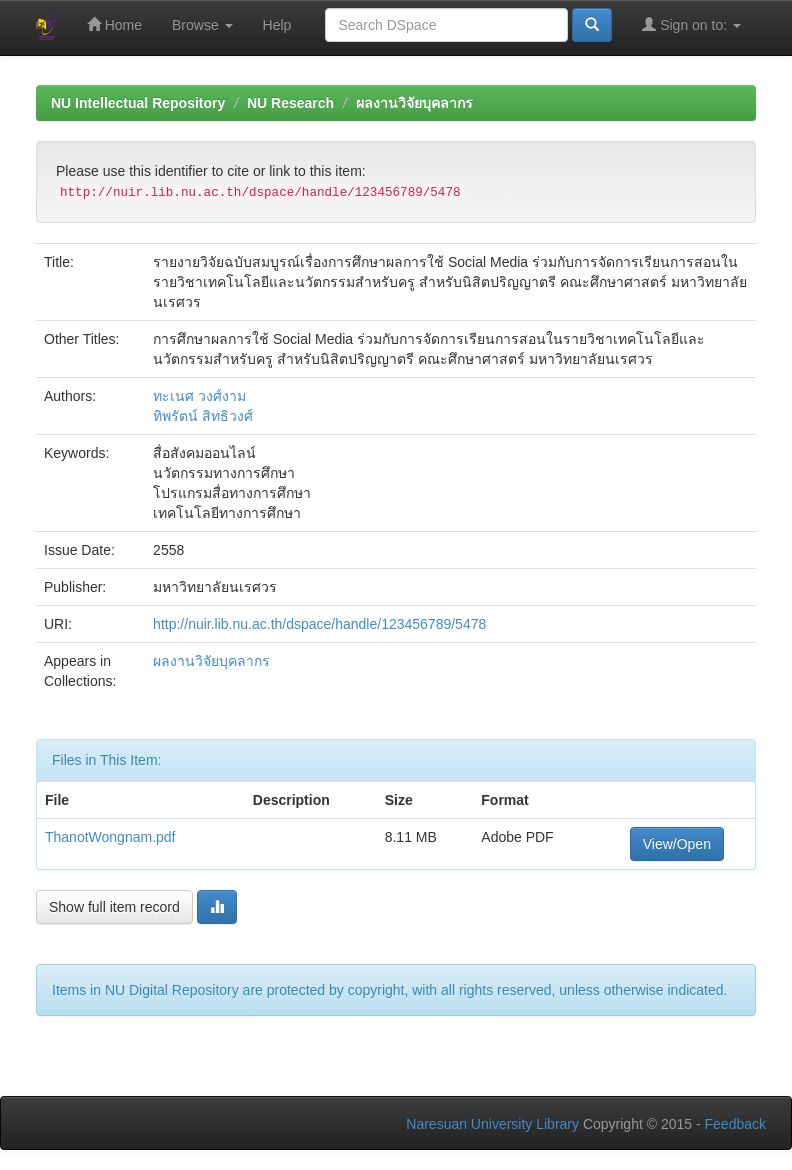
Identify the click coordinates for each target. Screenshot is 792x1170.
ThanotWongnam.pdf (110, 837)
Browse (202, 25)
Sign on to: (691, 24)
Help (277, 25)
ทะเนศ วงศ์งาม (199, 396)
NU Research (290, 103)
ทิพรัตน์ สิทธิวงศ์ (203, 416)
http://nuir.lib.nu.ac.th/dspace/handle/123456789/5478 (319, 624)
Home (114, 24)
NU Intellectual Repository (138, 103)
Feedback (735, 1124)
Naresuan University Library (492, 1124)
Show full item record (114, 907)
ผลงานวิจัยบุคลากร (414, 103)
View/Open (677, 844)
